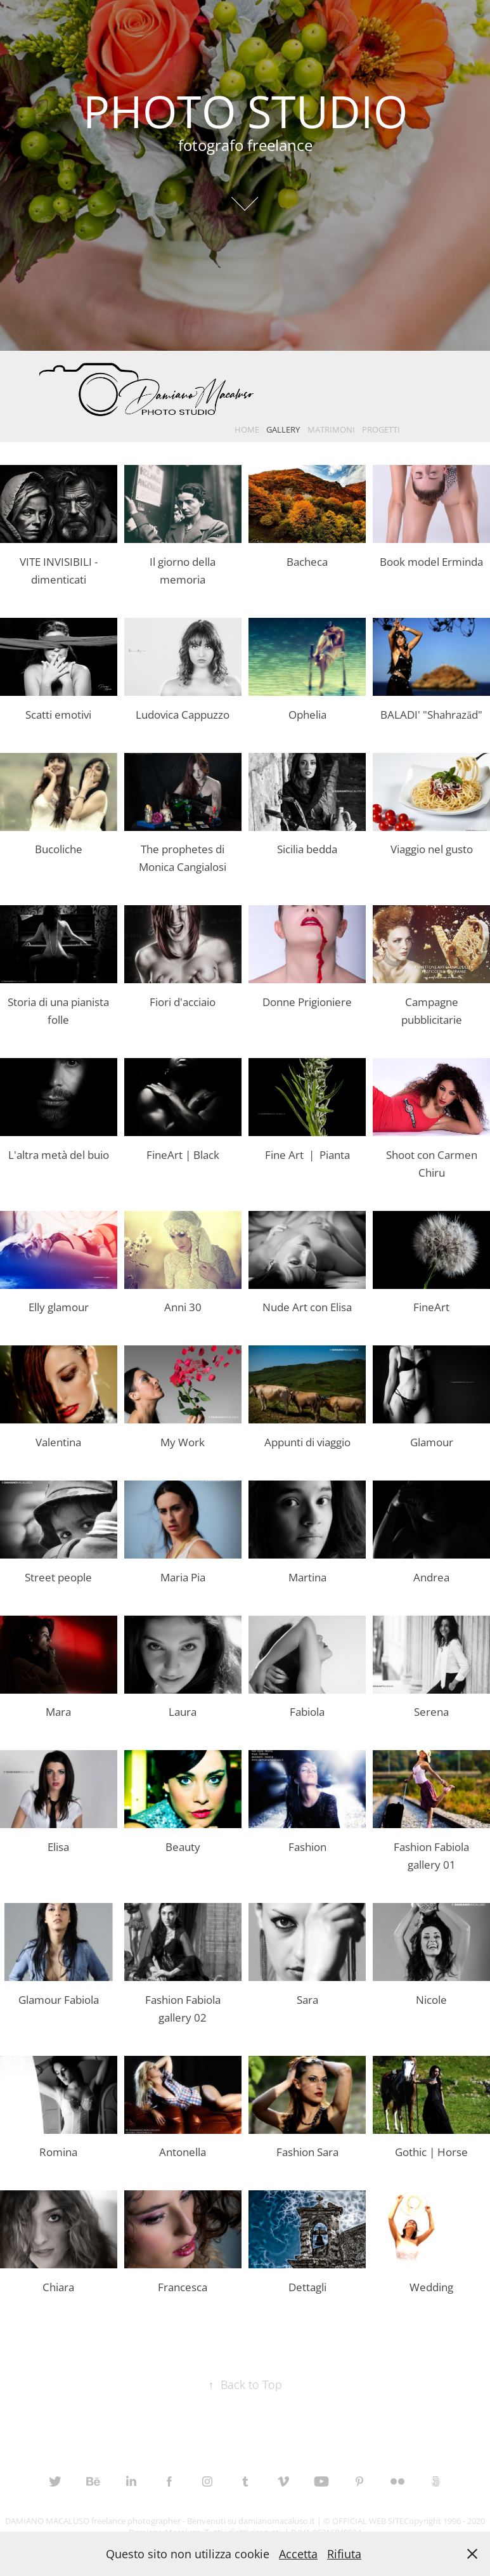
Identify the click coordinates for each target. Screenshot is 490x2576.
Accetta (298, 2554)
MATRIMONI (331, 429)
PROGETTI (381, 429)
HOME (247, 429)
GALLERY (283, 429)
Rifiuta (344, 2554)
